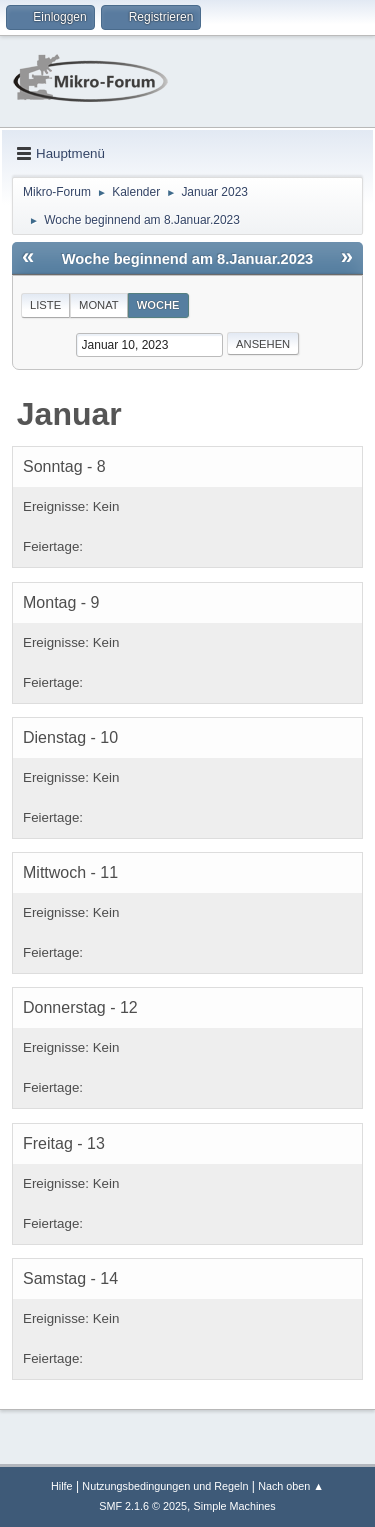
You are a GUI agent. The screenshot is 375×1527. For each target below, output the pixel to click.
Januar (69, 414)
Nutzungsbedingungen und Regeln (165, 1486)
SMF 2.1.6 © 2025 (143, 1506)
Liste (45, 305)
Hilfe (62, 1486)
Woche (158, 305)
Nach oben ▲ (291, 1486)
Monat (99, 305)
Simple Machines (235, 1506)
